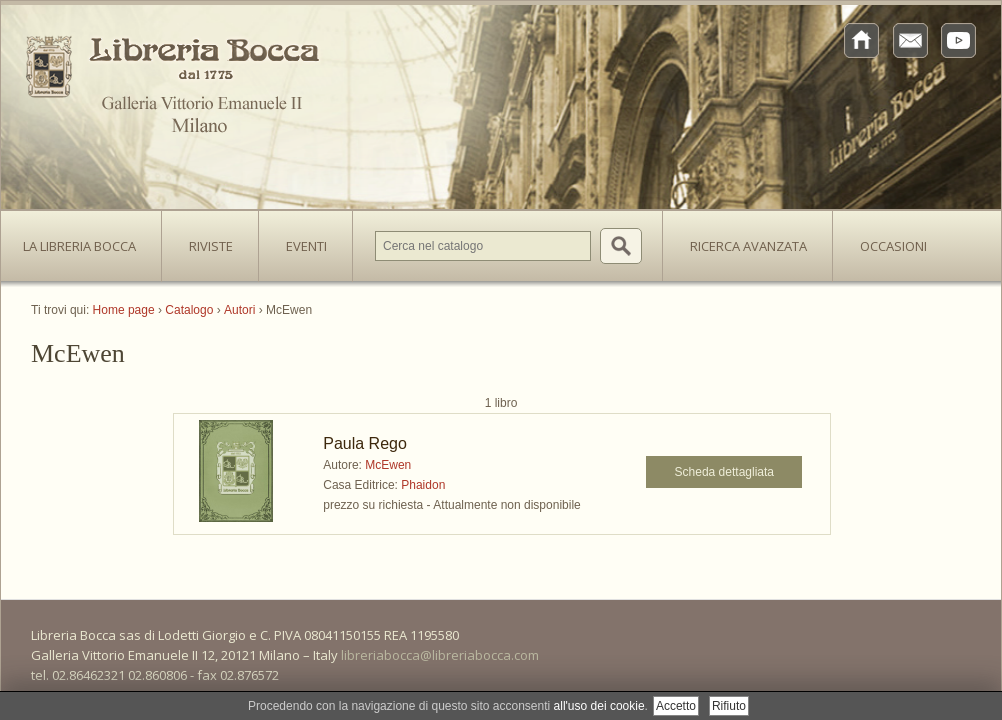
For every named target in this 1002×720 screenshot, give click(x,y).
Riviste (206, 240)
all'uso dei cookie (599, 706)
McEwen (388, 465)
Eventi (306, 246)
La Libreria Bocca (87, 240)
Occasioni (893, 246)
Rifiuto (729, 706)
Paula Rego (365, 443)
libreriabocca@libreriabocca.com (440, 655)
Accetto (676, 706)
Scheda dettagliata (724, 472)
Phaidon (423, 485)
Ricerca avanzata (748, 246)
